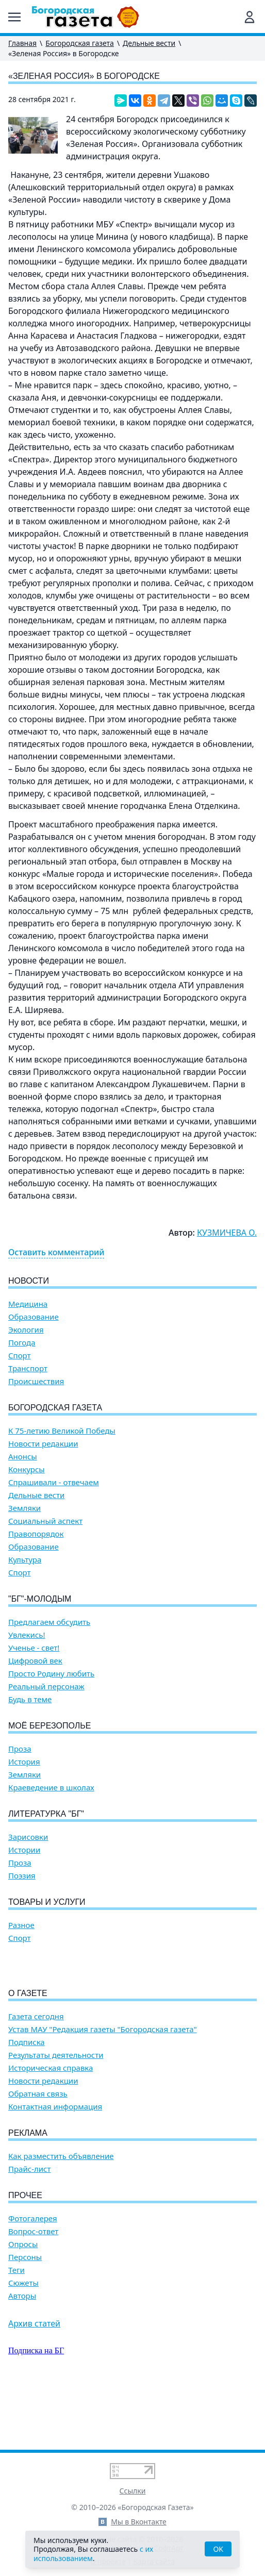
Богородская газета (79, 43)
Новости (28, 1280)
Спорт (19, 1355)
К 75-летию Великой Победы (61, 1431)
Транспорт (27, 1368)
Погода (22, 1343)
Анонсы (22, 1456)
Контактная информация (55, 2165)
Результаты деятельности (56, 2114)
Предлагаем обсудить (49, 1622)
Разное (21, 1925)
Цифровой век (35, 1661)
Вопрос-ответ (33, 2290)
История (24, 1762)
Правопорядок (35, 1534)
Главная (22, 43)
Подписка (26, 2101)
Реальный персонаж (46, 1686)
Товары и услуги (47, 1902)
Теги (16, 2329)
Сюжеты (23, 2342)
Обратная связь (38, 2152)
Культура (24, 1560)
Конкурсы (26, 1469)
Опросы (23, 2303)
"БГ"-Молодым (39, 1598)
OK (218, 2549)
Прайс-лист (29, 2228)
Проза (19, 1749)
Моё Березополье (49, 1725)
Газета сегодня (36, 2075)
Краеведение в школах (51, 1787)
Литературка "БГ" (46, 1813)
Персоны (25, 2316)
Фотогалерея (32, 2277)
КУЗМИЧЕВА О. (227, 1232)
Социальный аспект (45, 1521)
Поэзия (22, 1876)
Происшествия (36, 1381)
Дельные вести (149, 43)
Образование (33, 1317)
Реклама (27, 2191)
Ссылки (133, 2491)
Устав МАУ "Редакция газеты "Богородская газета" (102, 2088)
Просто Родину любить (51, 1673)
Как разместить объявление (60, 2215)
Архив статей (34, 2382)
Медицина (27, 1304)
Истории (24, 1850)
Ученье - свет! (33, 1648)
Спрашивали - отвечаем (53, 1482)
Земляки (24, 1508)
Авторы (22, 2354)
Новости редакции (43, 1444)
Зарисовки (28, 1837)
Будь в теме (30, 1699)
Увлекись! (26, 1635)
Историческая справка (50, 2127)
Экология (26, 1330)
